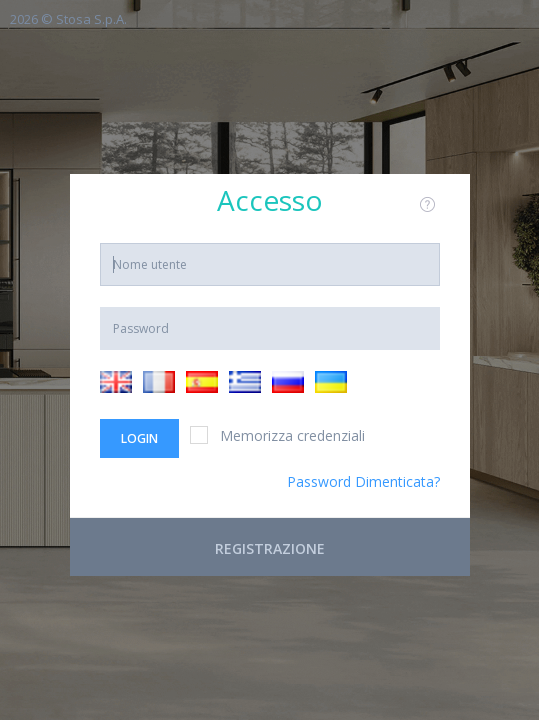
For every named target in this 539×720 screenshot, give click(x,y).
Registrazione (270, 548)
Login (139, 438)
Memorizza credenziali (277, 435)
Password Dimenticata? (363, 481)
